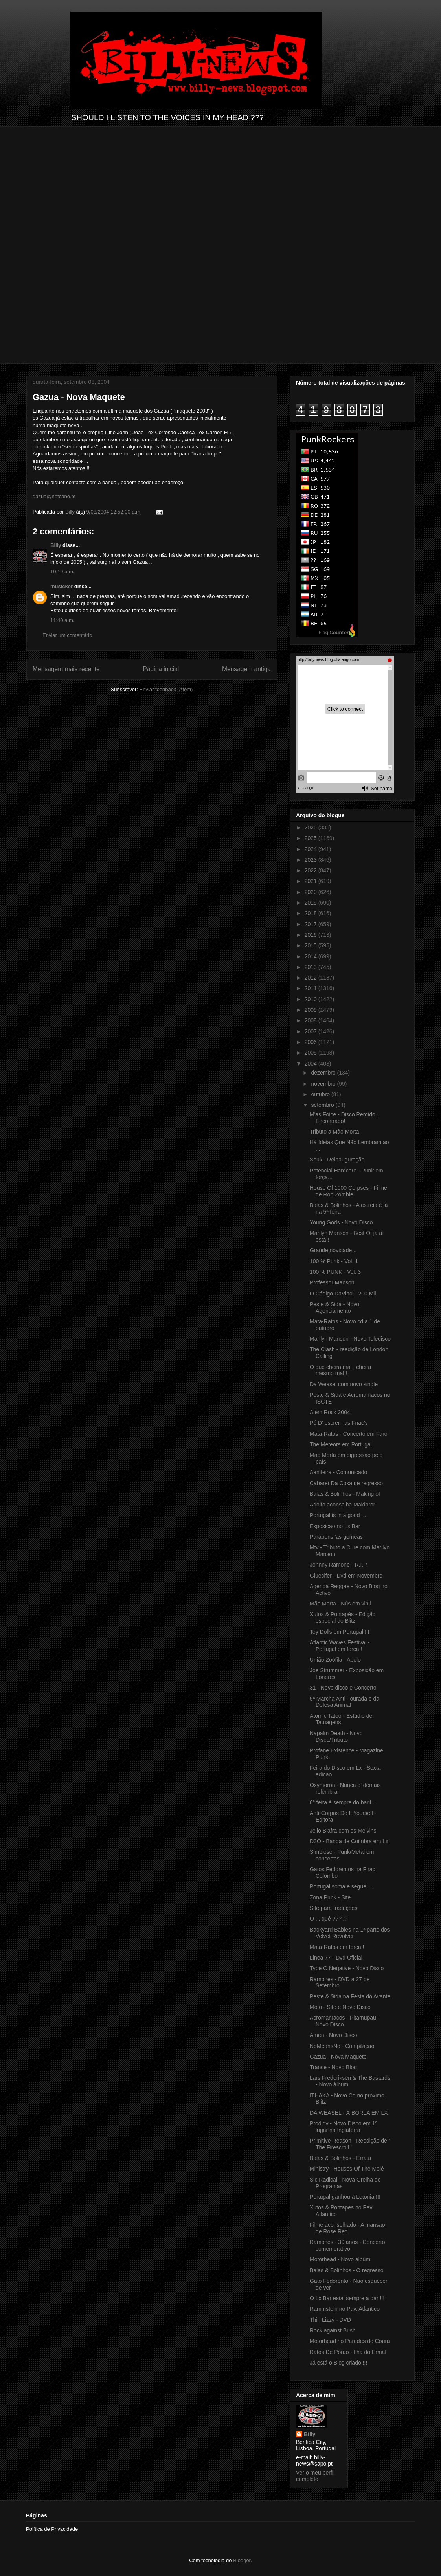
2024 (311, 849)
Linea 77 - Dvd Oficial (336, 1957)
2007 (311, 1031)
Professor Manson (332, 1282)
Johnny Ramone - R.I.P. (339, 1564)
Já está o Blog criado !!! (338, 2362)
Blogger (241, 2560)
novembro (324, 1084)
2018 (311, 913)
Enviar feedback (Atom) (166, 689)
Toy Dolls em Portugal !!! (339, 1632)
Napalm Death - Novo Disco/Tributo (336, 1736)
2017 (311, 924)
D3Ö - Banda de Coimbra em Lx (349, 1841)
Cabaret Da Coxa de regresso (346, 1483)
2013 (311, 967)
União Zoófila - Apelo (335, 1660)
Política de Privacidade (52, 2529)
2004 (311, 1063)
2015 (311, 945)
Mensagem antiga (246, 669)
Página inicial (161, 669)
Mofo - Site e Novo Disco (340, 2007)
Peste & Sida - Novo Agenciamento (334, 1307)
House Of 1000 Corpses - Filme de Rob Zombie (348, 1191)
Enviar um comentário (67, 635)
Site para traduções (333, 1908)
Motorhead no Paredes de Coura (350, 2341)
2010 (311, 999)
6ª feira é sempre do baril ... (343, 1802)
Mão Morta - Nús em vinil (340, 1603)
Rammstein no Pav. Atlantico (345, 2309)
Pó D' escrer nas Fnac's (339, 1423)
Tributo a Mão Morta (334, 1131)
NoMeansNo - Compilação (342, 2046)
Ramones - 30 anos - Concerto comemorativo (347, 2245)
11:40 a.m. (62, 620)
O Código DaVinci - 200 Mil (343, 1293)
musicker (61, 586)
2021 (311, 881)
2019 (311, 902)
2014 (311, 956)
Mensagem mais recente (66, 669)
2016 (311, 935)
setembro (323, 1105)
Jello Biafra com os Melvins (343, 1830)
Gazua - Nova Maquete (338, 2056)
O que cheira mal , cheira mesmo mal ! (340, 1370)
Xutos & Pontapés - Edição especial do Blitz (342, 1617)
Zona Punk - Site (330, 1897)
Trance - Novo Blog (333, 2067)
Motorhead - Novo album (340, 2259)
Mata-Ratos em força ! (337, 1947)
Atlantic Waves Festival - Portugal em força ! (340, 1645)
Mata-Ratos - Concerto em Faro (349, 1434)
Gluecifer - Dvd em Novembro (346, 1575)
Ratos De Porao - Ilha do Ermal (348, 2352)
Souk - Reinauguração (337, 1159)
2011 (311, 988)
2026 (311, 827)
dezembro (324, 1073)
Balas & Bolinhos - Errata (340, 2158)
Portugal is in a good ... (338, 1515)
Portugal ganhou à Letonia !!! (345, 2197)
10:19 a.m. (62, 571)
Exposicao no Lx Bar (335, 1526)
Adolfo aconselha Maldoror (342, 1504)
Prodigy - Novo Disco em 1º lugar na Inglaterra (343, 2126)
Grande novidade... (333, 1250)
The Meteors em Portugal (341, 1444)
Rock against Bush (333, 2330)
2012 (311, 977)
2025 (311, 838)
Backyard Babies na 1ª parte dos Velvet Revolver (350, 1932)
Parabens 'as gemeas (336, 1537)
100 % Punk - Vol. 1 (334, 1261)
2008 (311, 1020)
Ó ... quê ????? (329, 1918)
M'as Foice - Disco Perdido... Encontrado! (345, 1117)
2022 (311, 870)
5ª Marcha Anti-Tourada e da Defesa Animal (344, 1701)
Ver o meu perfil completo (315, 2476)
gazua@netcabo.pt (54, 496)
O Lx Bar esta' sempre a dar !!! (347, 2298)
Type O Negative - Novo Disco (347, 1968)
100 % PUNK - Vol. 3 (335, 1272)
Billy (55, 545)
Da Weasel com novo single (344, 1384)
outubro (321, 1094)
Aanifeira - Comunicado (338, 1472)
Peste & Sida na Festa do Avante (350, 1996)
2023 (311, 860)
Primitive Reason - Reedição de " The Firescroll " (350, 2143)
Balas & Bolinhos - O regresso (347, 2270)
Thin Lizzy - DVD (330, 2320)
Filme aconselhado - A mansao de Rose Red (347, 2228)
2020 (311, 892)
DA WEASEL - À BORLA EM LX (349, 2113)
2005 (311, 1052)
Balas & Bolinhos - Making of (345, 1494)
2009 (311, 1010)
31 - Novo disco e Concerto (343, 1687)
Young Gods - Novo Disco (341, 1222)
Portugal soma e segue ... (341, 1886)
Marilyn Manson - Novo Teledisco (350, 1339)
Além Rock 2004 (330, 1412)
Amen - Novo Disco (333, 2035)
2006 (311, 1042)
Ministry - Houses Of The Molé (347, 2168)
